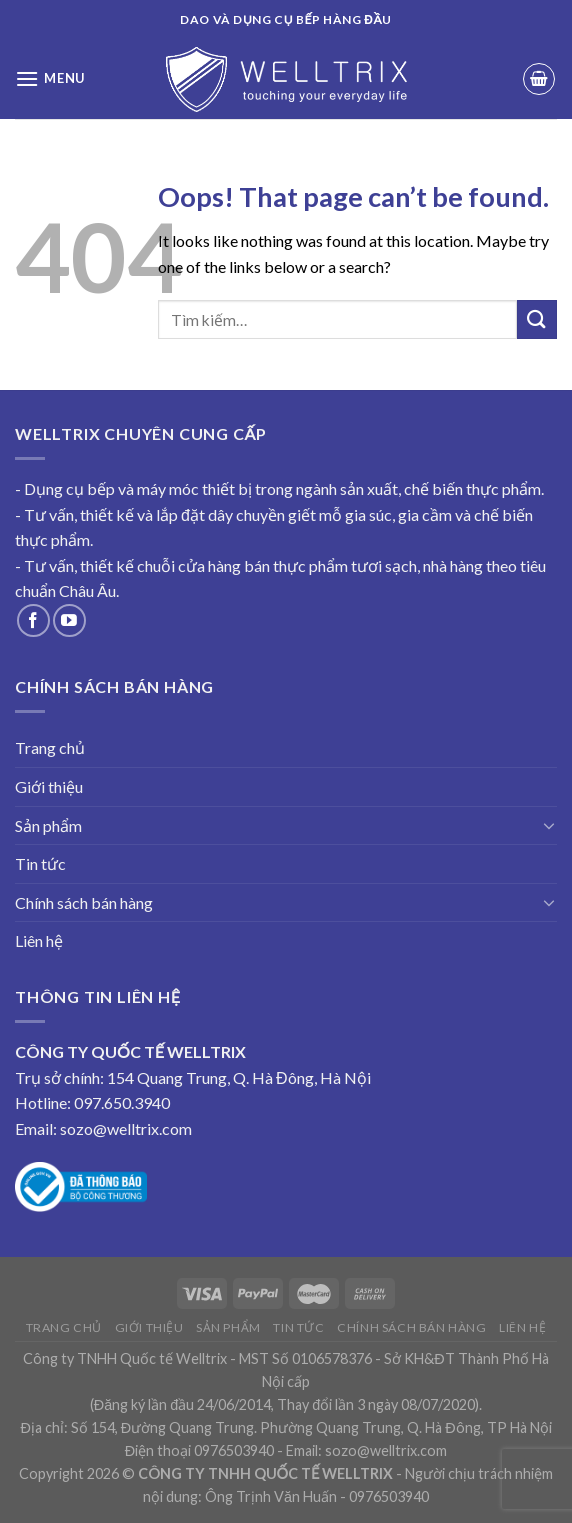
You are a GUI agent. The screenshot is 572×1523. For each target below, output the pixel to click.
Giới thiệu (49, 786)
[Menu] (50, 78)
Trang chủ (50, 747)
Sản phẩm (48, 825)
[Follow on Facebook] (33, 620)
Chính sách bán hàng (84, 902)
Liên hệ (39, 940)
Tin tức (40, 863)
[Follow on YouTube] (69, 620)
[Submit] (537, 319)
